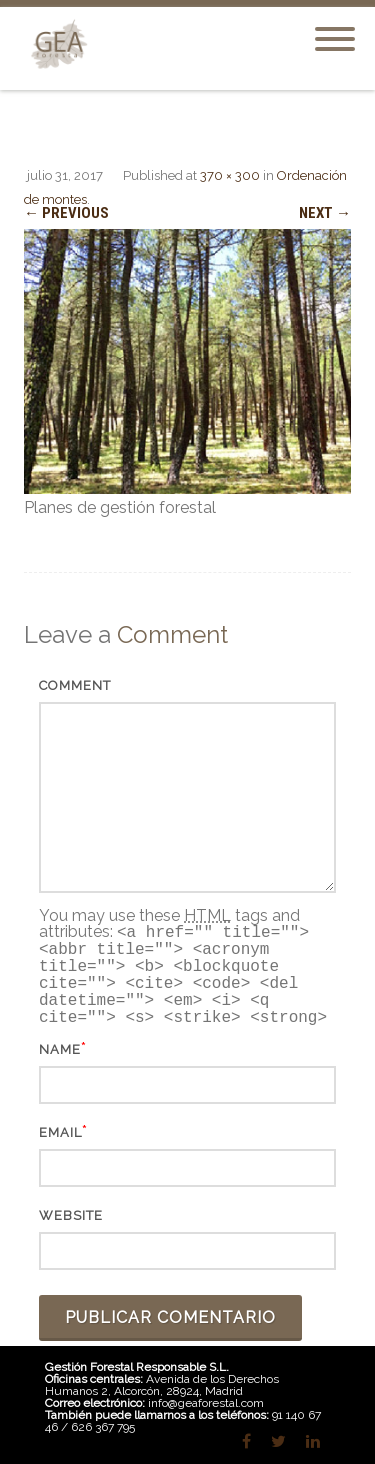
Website (71, 1215)
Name (60, 1049)
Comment (75, 685)
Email (60, 1132)
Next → (325, 213)
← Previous (66, 213)
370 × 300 (230, 175)
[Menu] (335, 27)
